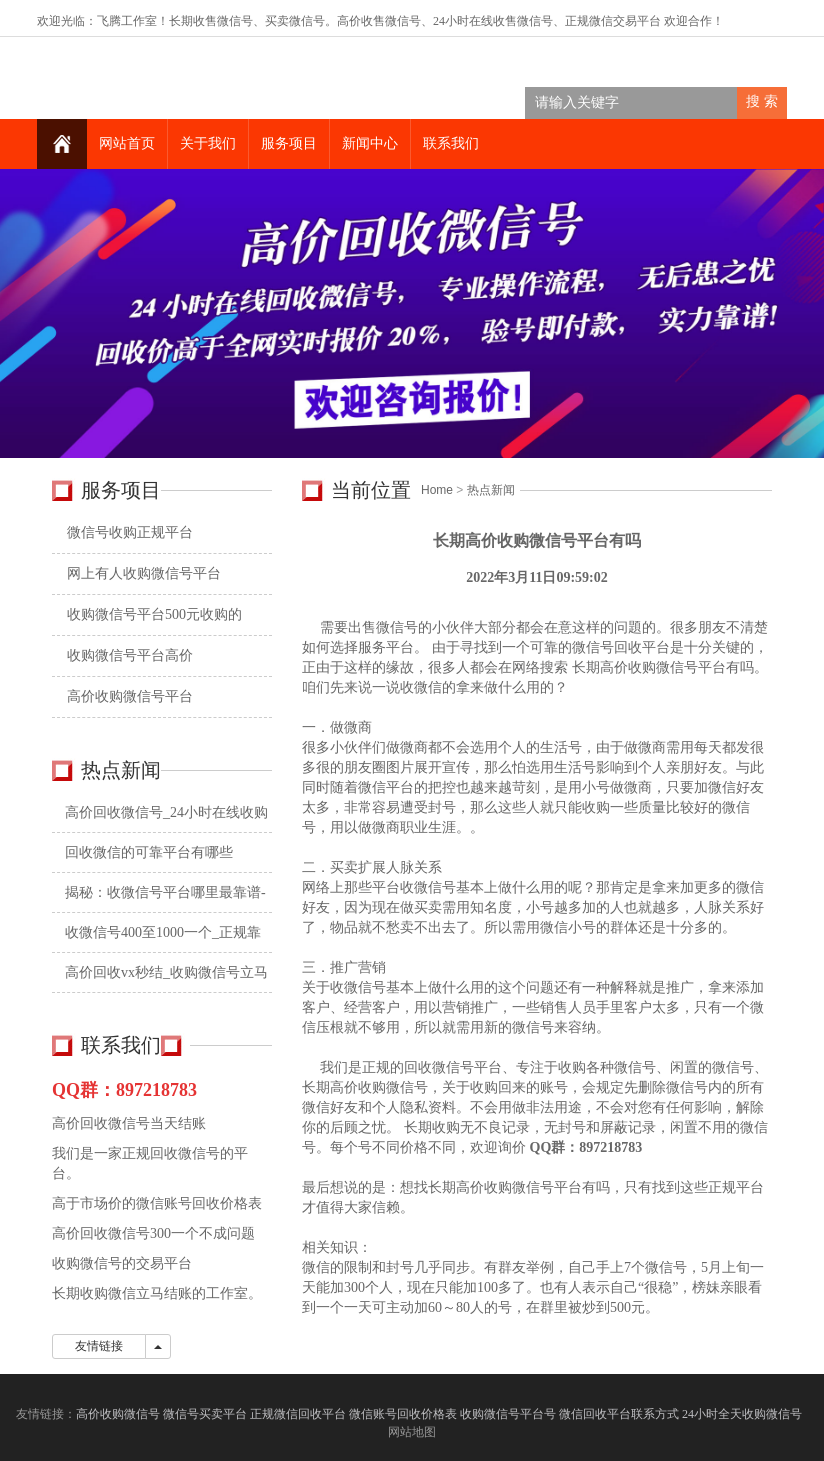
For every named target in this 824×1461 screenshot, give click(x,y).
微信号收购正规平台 (130, 532)
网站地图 (412, 1432)
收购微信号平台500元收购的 (154, 614)
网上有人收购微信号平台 (144, 573)
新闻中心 (370, 143)
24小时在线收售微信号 (493, 21)
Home (437, 490)
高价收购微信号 (118, 1414)
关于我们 (208, 143)
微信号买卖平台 (205, 1414)
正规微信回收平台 (298, 1414)
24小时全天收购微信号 (743, 1414)
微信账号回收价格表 (403, 1414)
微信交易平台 (625, 21)
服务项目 (289, 143)
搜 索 (762, 101)
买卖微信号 (295, 21)
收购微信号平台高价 (130, 655)
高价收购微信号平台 (130, 696)
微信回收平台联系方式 (619, 1414)
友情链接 (99, 1346)
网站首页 (127, 143)
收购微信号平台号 (508, 1414)
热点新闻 (491, 490)
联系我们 (451, 143)
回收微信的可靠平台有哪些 (149, 852)
